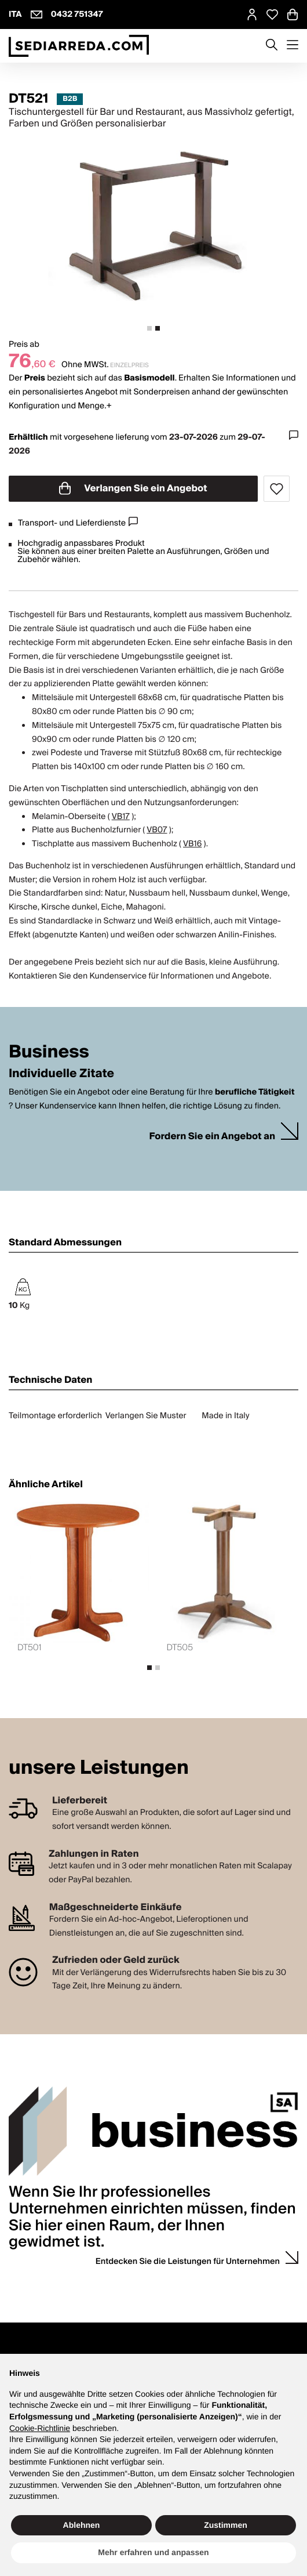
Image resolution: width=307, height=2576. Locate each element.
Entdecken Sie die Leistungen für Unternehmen (188, 2262)
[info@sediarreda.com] (36, 14)
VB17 (121, 817)
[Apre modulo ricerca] (271, 46)
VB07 (157, 830)
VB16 (192, 844)
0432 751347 (77, 14)
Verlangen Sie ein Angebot (133, 488)
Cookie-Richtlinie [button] (39, 2428)
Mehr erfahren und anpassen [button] (153, 2552)
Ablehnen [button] (81, 2525)
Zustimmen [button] (225, 2525)
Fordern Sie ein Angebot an (212, 1136)
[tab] (149, 328)
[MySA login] (252, 14)
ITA (15, 14)
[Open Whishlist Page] (272, 14)
